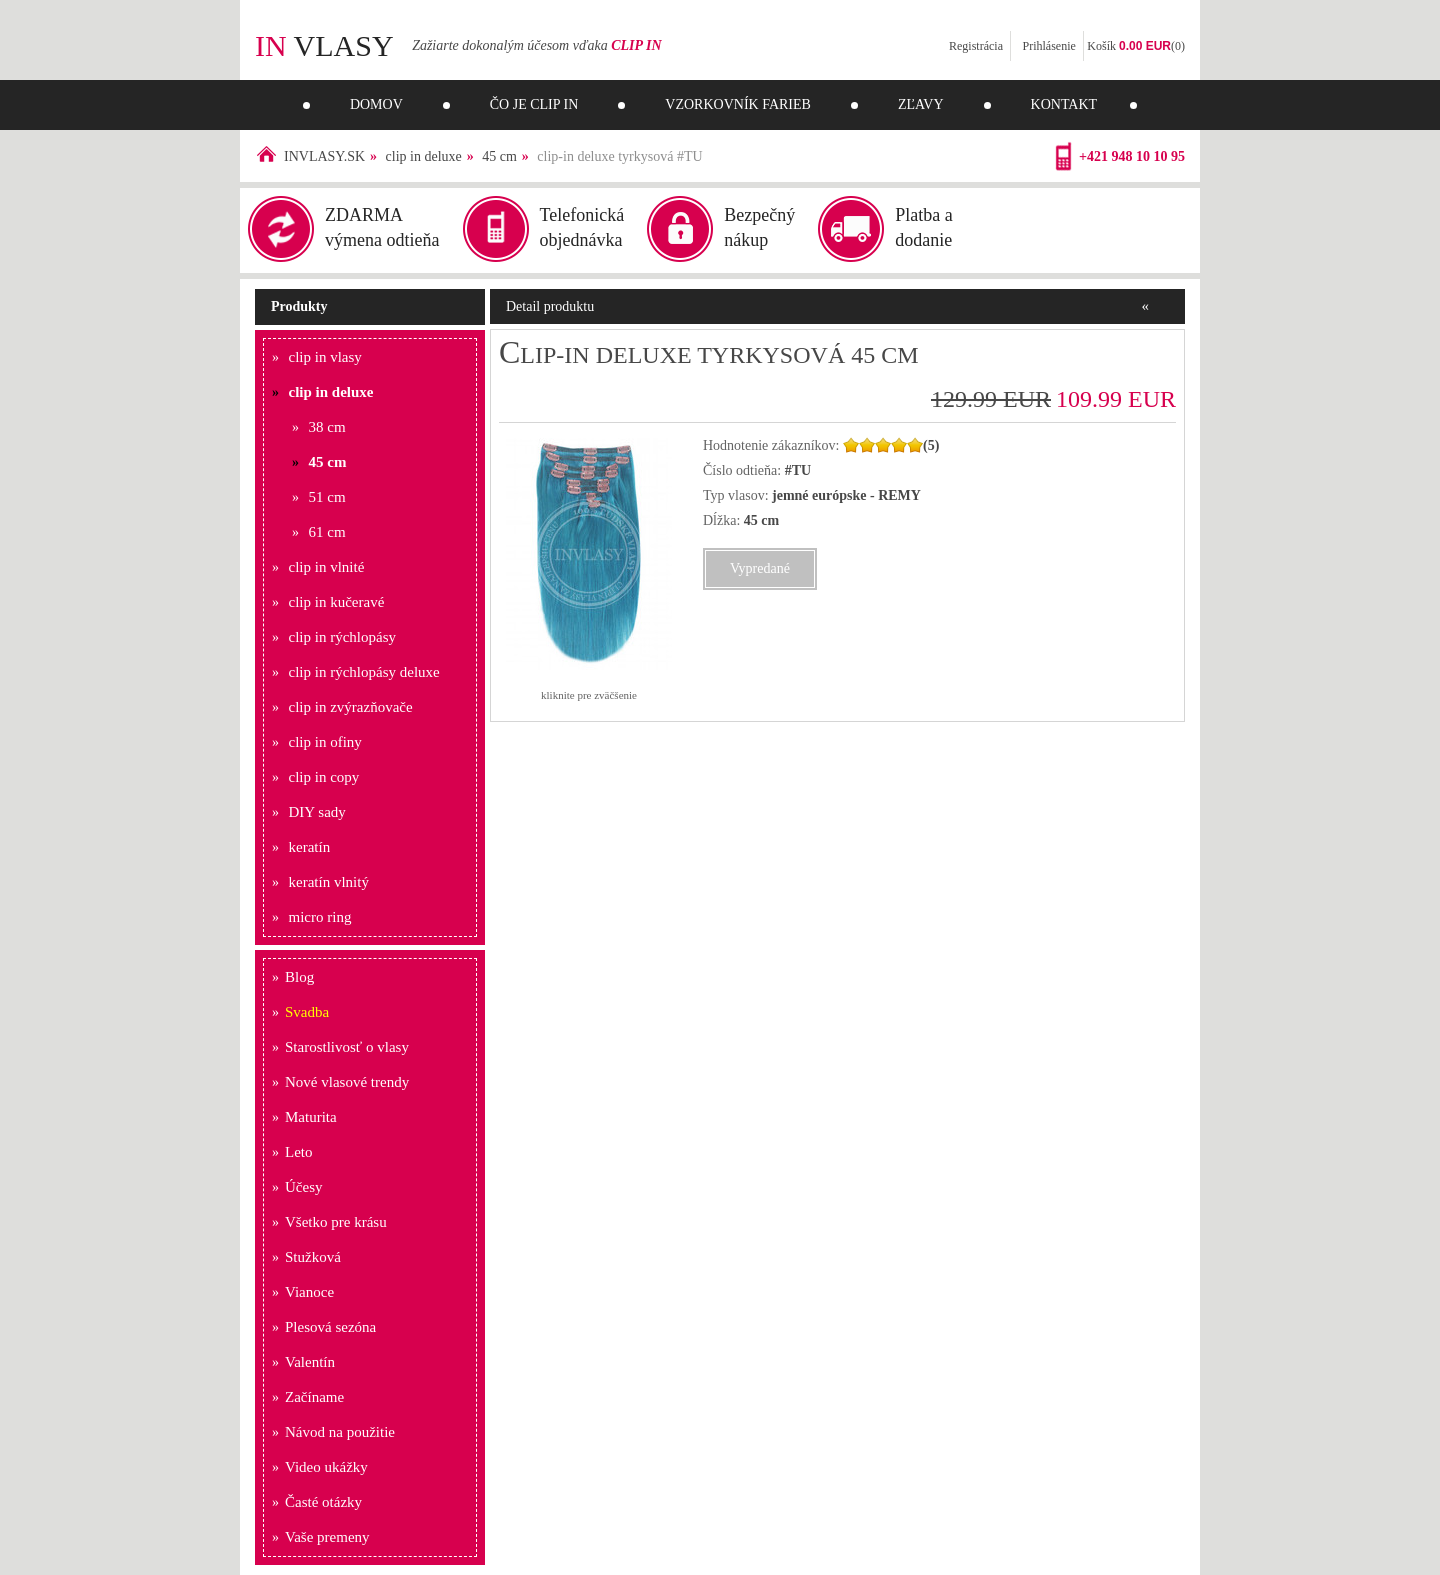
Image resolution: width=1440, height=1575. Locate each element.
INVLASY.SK (324, 156)
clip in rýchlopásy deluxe (364, 672)
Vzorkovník (738, 104)
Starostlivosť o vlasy (347, 1047)
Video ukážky (326, 1467)
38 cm (327, 427)
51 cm (327, 497)
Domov (376, 104)
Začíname (314, 1397)
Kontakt (1064, 104)
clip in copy (324, 777)
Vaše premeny (327, 1537)
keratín (310, 847)
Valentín (310, 1362)
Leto (299, 1152)
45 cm (499, 156)
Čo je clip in (534, 104)
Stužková (313, 1257)
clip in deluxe (424, 156)
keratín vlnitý (329, 882)
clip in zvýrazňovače (351, 707)
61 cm (327, 532)
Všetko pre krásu (336, 1222)
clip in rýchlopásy (342, 637)
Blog (299, 977)
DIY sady (317, 812)
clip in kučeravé (337, 602)
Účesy (304, 1187)
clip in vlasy (325, 357)
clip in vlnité (327, 567)
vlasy (324, 45)
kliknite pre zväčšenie (589, 695)
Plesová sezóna (330, 1327)
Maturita (311, 1117)
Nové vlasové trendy (347, 1082)
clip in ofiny (325, 742)
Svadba (307, 1012)
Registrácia (976, 46)
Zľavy (921, 104)
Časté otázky (323, 1502)
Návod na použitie (340, 1432)
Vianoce (309, 1292)
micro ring (320, 917)
